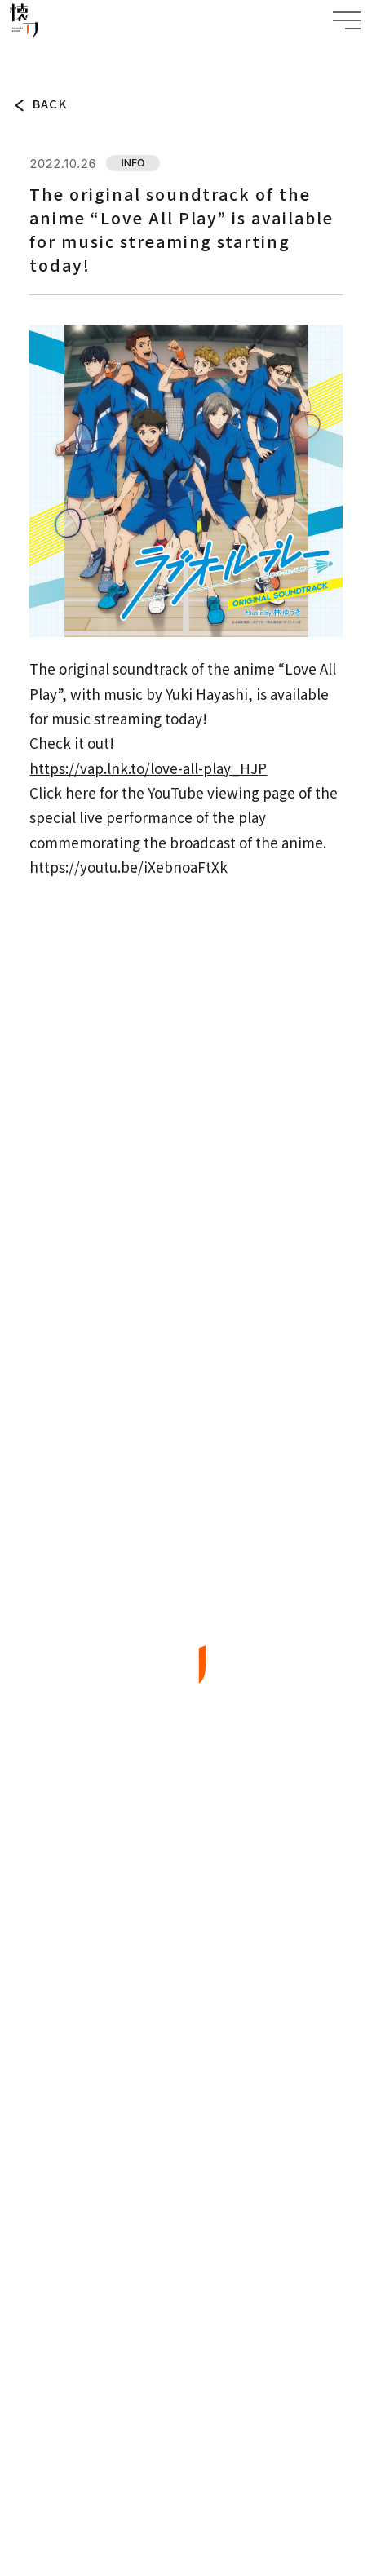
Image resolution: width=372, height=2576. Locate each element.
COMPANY (186, 2089)
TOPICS (57, 55)
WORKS (185, 1989)
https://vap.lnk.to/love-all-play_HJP (148, 768)
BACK (50, 104)
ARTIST (186, 2039)
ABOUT (186, 1940)
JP (177, 2345)
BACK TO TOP (186, 2266)
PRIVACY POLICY (186, 2420)
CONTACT (185, 2138)
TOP (20, 55)
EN (224, 2345)
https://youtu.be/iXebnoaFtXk (128, 866)
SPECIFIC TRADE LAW (186, 2465)
